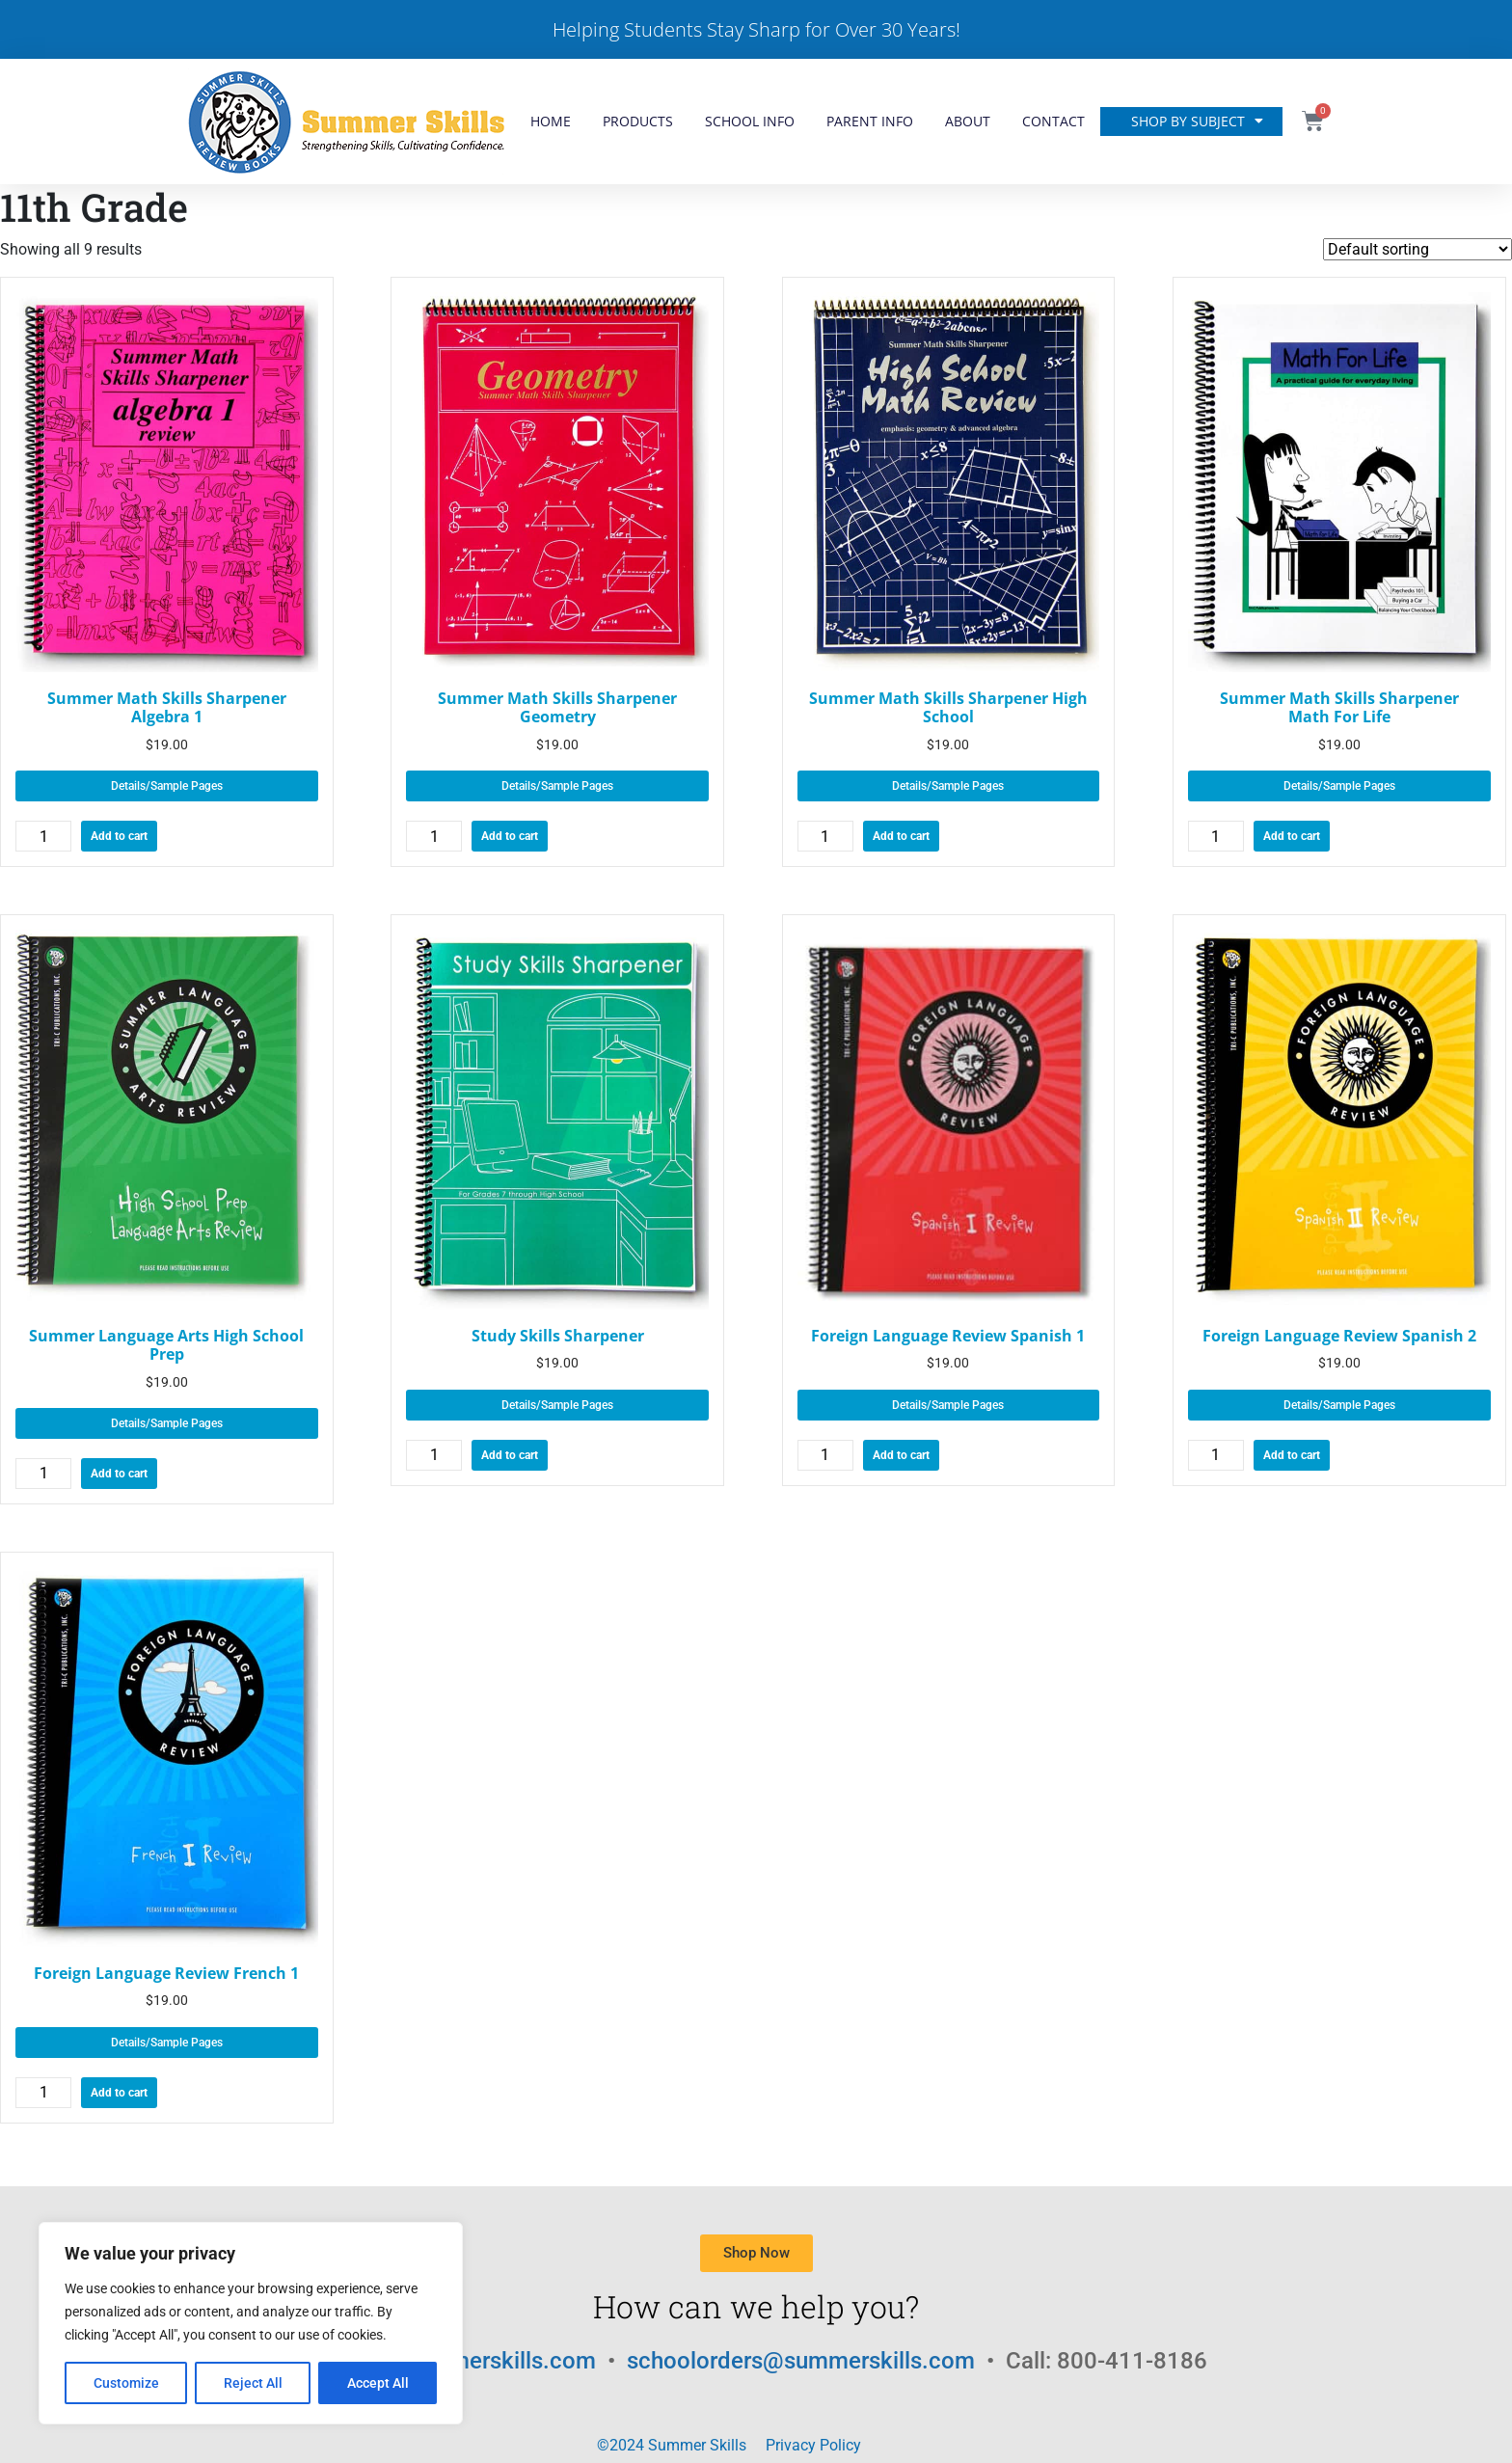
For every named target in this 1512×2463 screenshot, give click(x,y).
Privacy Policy (813, 2445)
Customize (126, 2383)
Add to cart (119, 836)
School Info (750, 121)
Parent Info (869, 121)
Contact (1053, 121)
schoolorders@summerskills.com (804, 2360)
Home (550, 121)
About (967, 121)
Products (638, 121)
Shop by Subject (1197, 121)
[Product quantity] (43, 836)
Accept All (378, 2383)
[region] (251, 2323)
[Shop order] (1417, 249)
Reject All (253, 2383)
